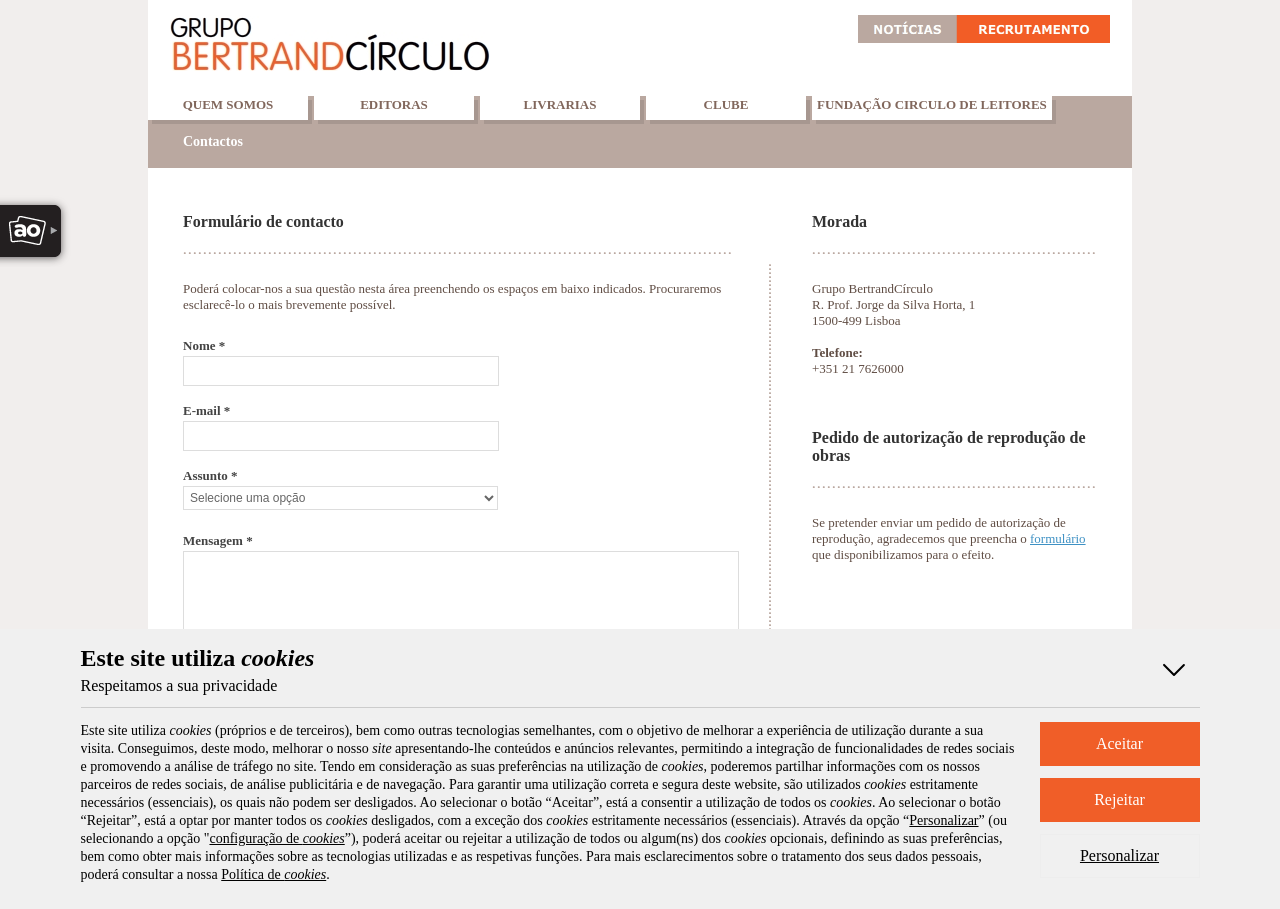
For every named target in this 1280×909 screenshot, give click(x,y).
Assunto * (210, 475)
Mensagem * (218, 540)
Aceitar (1119, 743)
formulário (1058, 538)
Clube (726, 104)
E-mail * (206, 410)
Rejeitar (1119, 799)
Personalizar (1119, 855)
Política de (273, 874)
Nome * (204, 345)
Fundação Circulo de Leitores (932, 104)
